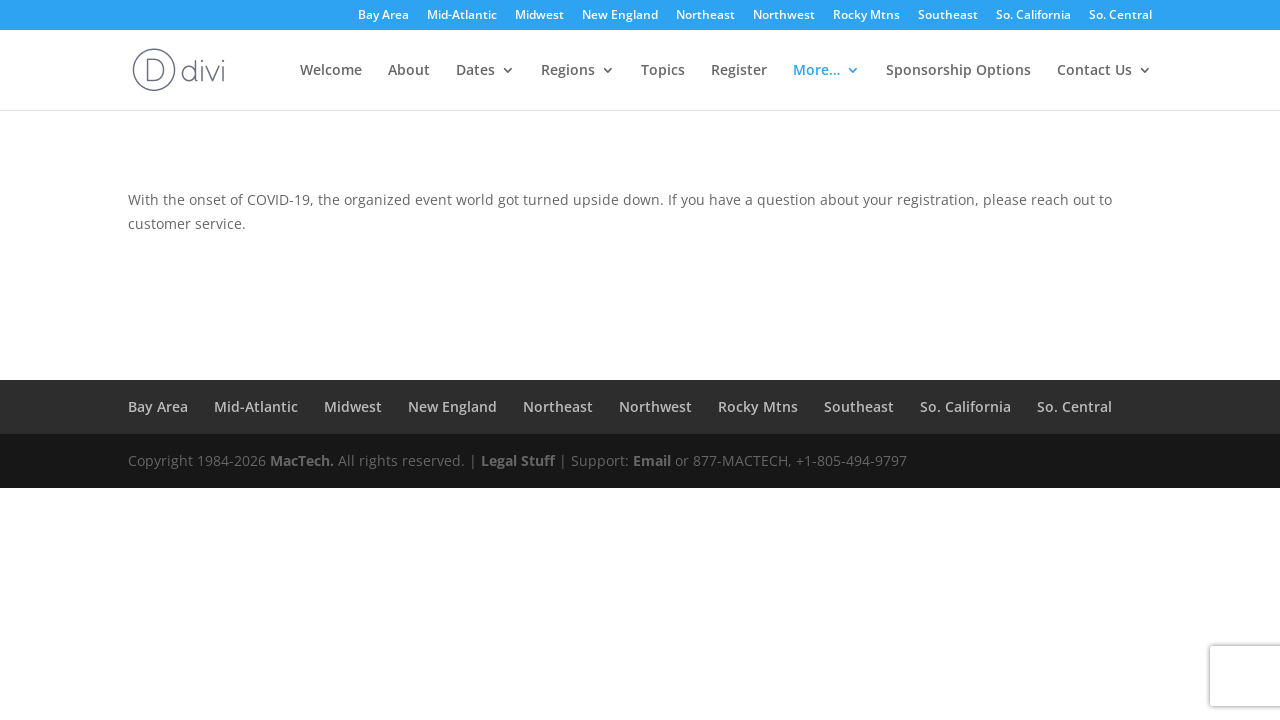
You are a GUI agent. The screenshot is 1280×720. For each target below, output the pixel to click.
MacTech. (302, 460)
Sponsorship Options (958, 71)
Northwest (784, 16)
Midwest (539, 16)
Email (652, 460)
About (409, 71)
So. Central (1120, 16)
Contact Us (1094, 71)
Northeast (705, 16)
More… (816, 71)
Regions (568, 71)
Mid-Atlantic (462, 16)
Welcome (331, 71)
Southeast (948, 16)
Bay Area (383, 16)
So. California (1033, 16)
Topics (663, 71)
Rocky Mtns (866, 16)
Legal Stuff (518, 460)
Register (739, 71)
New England (620, 16)
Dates (475, 71)
